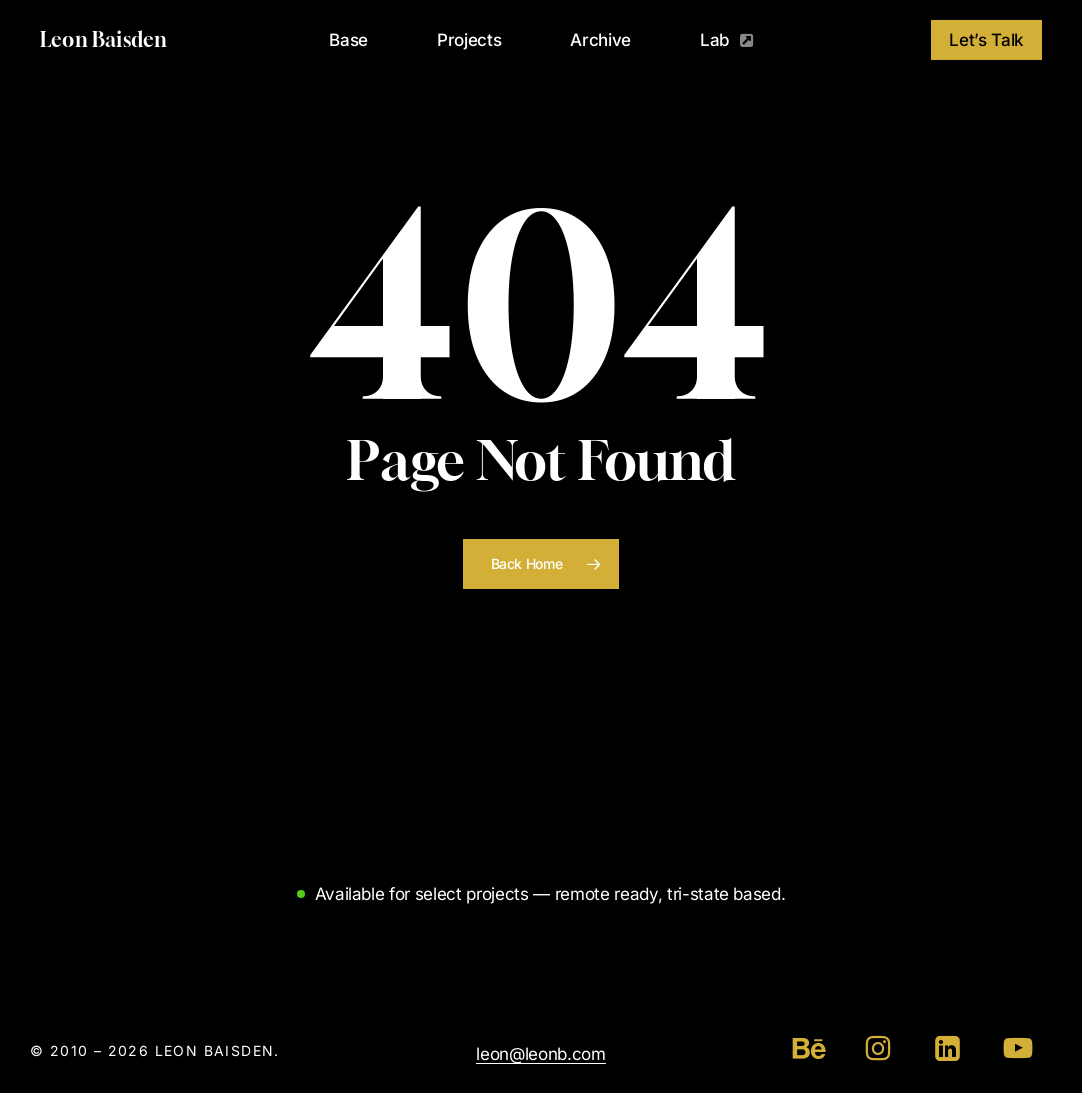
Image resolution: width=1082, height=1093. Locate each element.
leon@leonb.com (540, 1054)
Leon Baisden (103, 40)
